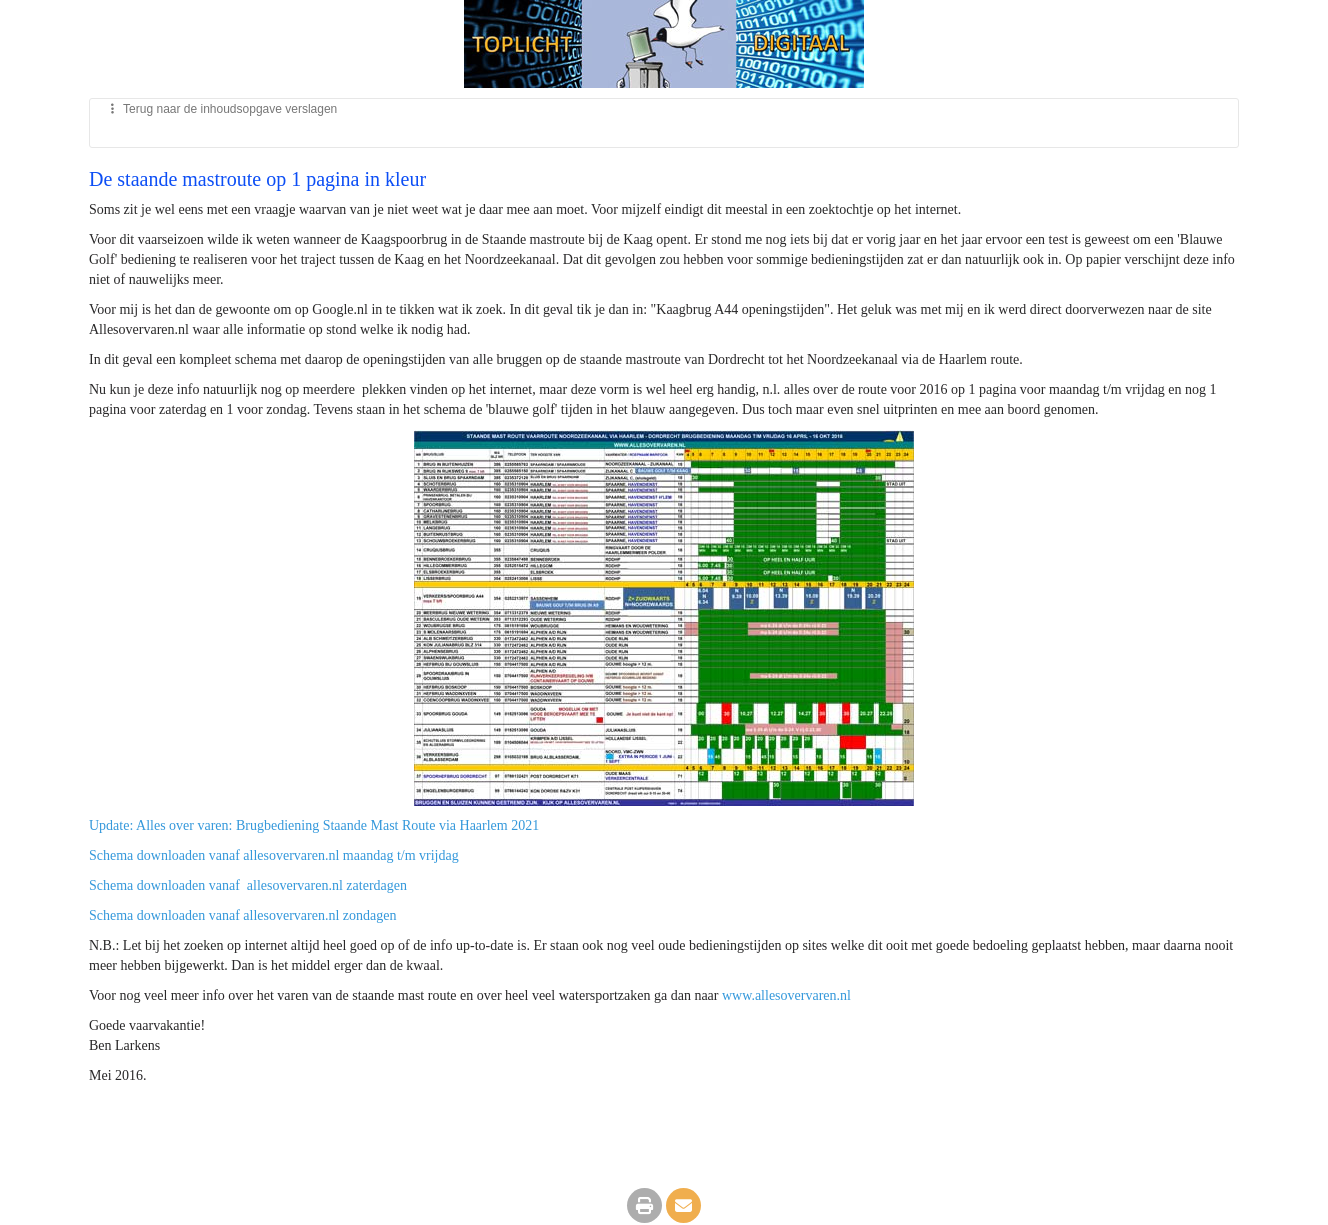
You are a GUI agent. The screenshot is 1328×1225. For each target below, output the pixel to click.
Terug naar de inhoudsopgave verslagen (221, 109)
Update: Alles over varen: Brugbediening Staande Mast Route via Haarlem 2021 (314, 825)
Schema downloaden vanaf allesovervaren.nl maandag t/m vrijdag (274, 855)
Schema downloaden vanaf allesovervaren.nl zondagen (243, 915)
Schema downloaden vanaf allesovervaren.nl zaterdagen (248, 885)
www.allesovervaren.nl (786, 995)
